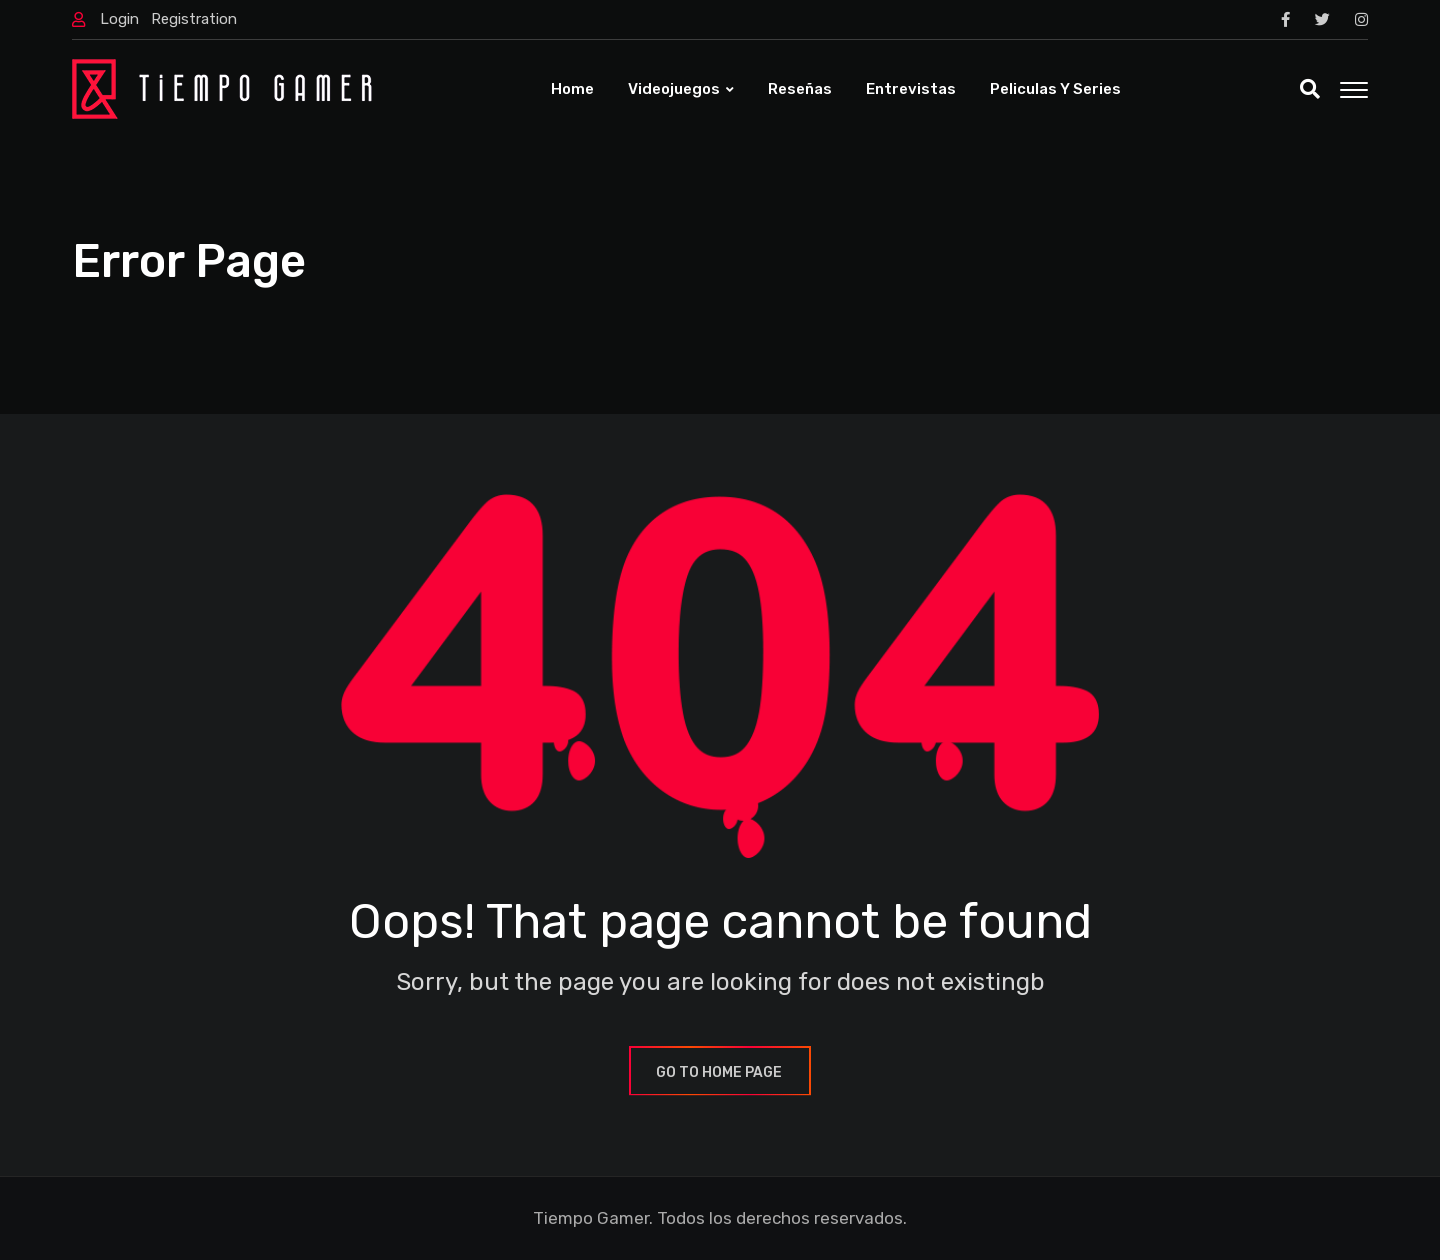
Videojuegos (674, 89)
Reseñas (800, 89)
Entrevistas (911, 89)
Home (572, 89)
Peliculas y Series (1055, 89)
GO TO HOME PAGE (720, 1072)
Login (119, 19)
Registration (194, 19)
